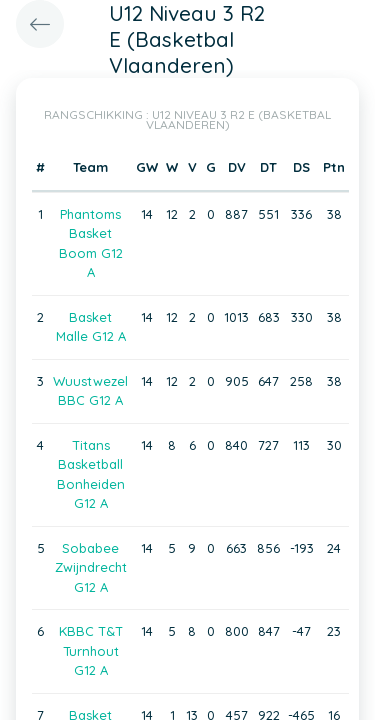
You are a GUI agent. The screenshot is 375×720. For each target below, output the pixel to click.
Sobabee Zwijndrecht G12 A (91, 567)
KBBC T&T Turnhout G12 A (91, 650)
